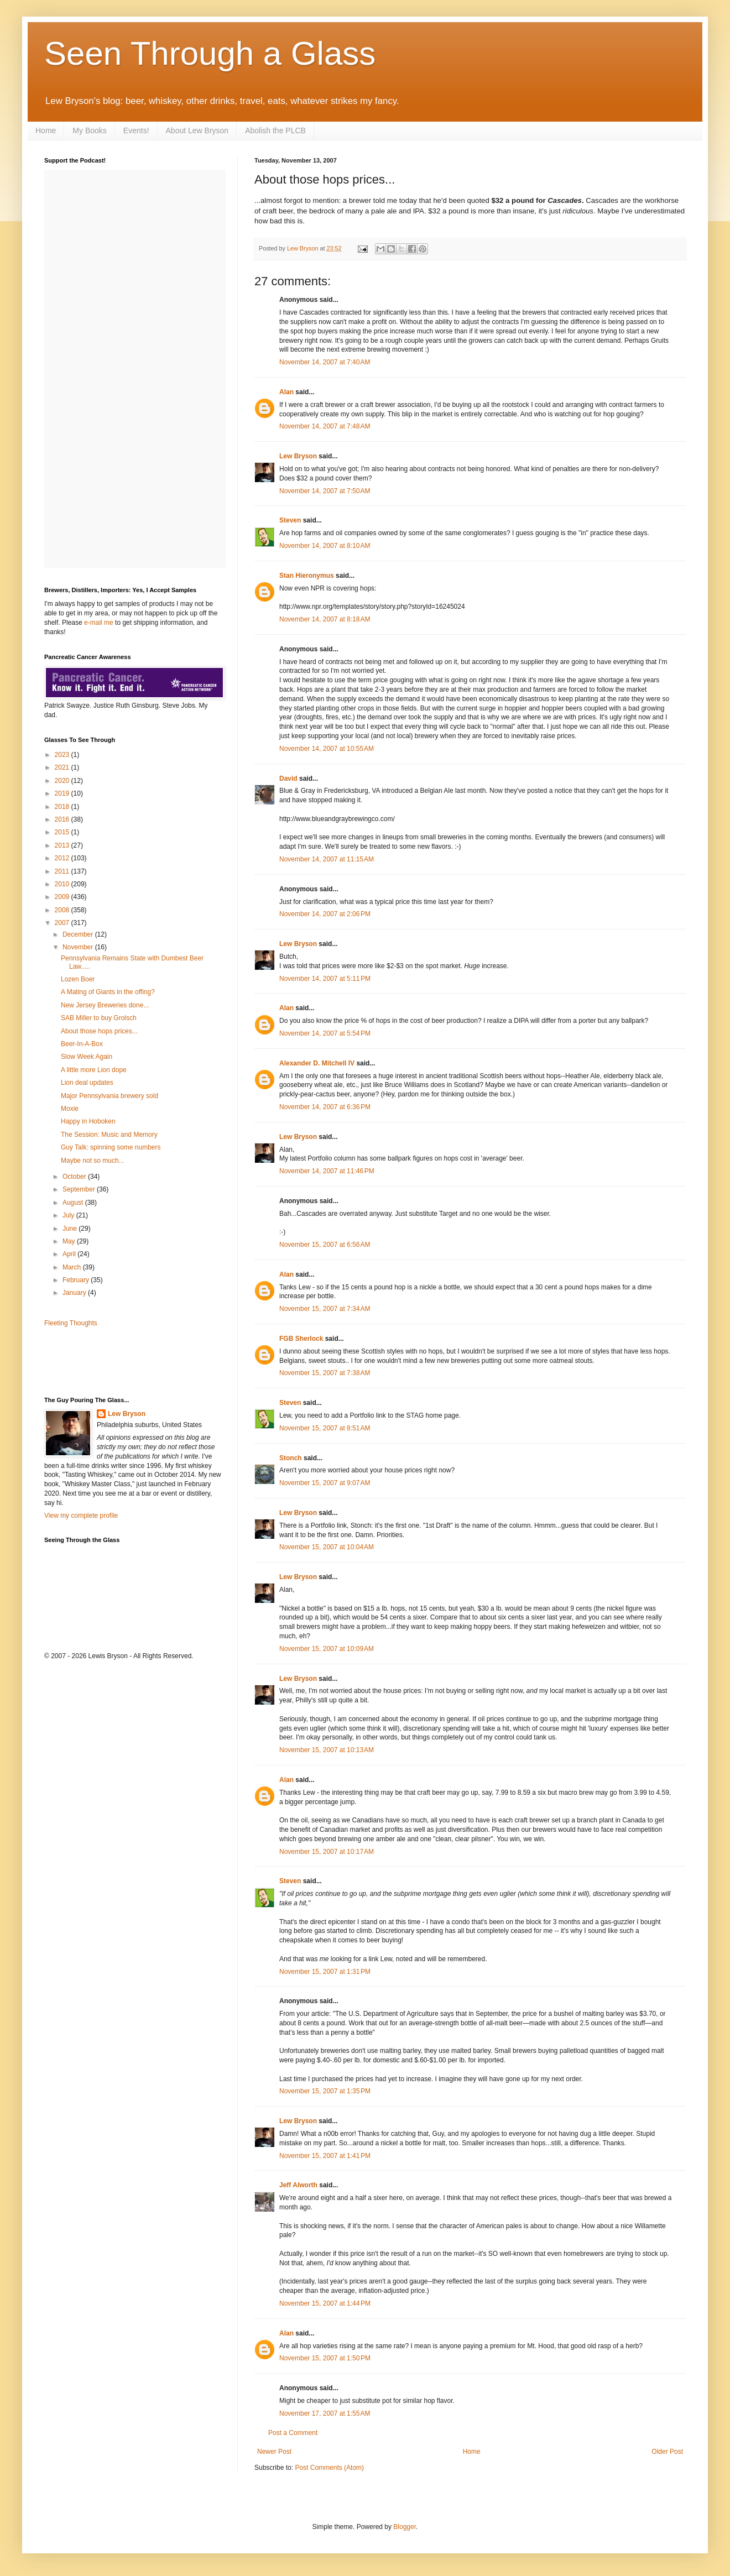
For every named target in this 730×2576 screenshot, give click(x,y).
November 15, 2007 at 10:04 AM (326, 1547)
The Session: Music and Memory (109, 1134)
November (78, 947)
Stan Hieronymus (306, 575)
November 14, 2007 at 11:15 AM (326, 859)
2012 (63, 858)
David (288, 778)
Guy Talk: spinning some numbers (111, 1147)
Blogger (404, 2527)
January (75, 1293)
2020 (63, 781)
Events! (136, 130)
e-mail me (98, 622)
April (69, 1254)
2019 (63, 793)
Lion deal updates (87, 1082)
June (70, 1228)
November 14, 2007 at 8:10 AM (324, 546)
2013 (63, 845)
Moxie (70, 1108)
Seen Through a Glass (210, 53)
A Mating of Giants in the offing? (108, 992)
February (76, 1280)
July (69, 1215)
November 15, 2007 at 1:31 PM (325, 1972)
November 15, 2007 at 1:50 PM (325, 2358)
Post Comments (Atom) (329, 2468)
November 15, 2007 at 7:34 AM (324, 1309)
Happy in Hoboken (88, 1121)
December (78, 934)
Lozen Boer (78, 979)
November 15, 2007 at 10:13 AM (326, 1750)
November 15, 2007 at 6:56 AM (324, 1244)
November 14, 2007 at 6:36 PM (325, 1107)
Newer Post (274, 2451)
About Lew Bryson (197, 130)
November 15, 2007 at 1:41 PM (325, 2156)
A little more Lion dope (94, 1070)
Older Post (667, 2451)
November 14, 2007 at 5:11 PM (325, 979)
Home (45, 130)
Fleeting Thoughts (70, 1323)
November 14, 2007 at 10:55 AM (326, 749)
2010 (63, 884)
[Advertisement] (109, 1361)
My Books (89, 130)
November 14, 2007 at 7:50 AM (324, 491)
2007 (63, 923)
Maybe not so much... (92, 1160)
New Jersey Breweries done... (105, 1005)
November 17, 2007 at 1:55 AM (324, 2413)
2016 (63, 819)
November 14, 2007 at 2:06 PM (325, 914)
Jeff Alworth (298, 2185)
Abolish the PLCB (275, 130)
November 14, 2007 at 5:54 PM (325, 1033)
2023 (63, 755)
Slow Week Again (86, 1056)
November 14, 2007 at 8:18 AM (324, 619)
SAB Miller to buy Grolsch (99, 1018)
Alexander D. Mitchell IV (316, 1063)
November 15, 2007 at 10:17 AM (326, 1852)
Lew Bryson (298, 456)
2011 (63, 871)
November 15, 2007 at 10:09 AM (326, 1649)
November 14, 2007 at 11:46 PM (326, 1171)
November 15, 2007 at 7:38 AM (324, 1373)
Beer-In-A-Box (82, 1044)
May (69, 1241)
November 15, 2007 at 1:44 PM (325, 2303)
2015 (63, 832)
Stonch (290, 1458)
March (72, 1267)
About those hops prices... (99, 1031)
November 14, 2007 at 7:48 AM (324, 426)
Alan (286, 392)
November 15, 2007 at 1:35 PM (325, 2091)
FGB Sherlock (301, 1338)
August (73, 1202)
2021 (63, 767)
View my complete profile (81, 1515)
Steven (290, 520)
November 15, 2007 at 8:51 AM (324, 1428)
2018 (63, 807)
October (75, 1176)
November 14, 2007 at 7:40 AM (324, 362)
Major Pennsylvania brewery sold (109, 1096)
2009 (63, 897)
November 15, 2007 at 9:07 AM (324, 1483)
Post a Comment (292, 2433)
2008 (63, 910)
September (79, 1189)
